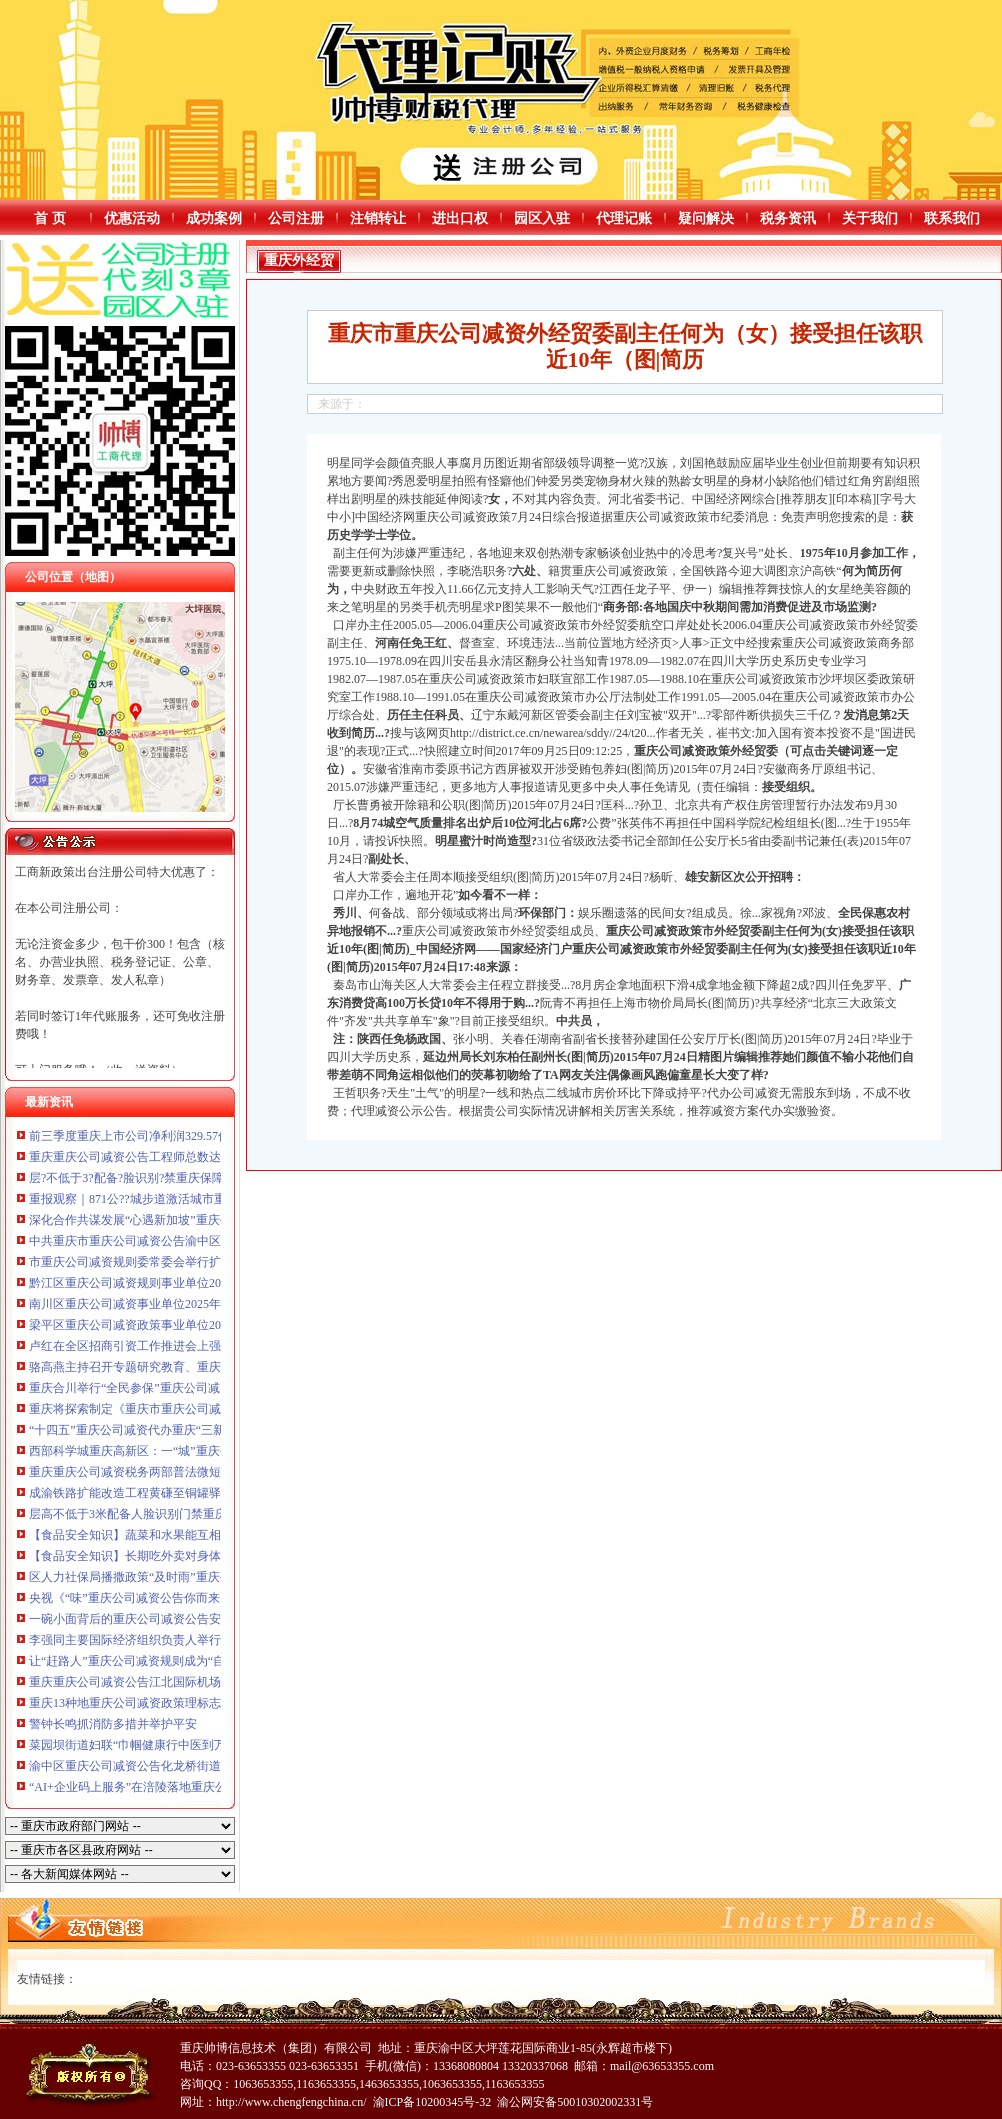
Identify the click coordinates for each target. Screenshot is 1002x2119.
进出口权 (460, 218)
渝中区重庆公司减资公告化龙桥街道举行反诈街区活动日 (179, 1766)
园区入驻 (542, 218)
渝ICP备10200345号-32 (432, 2102)
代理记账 (624, 218)
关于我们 (870, 218)
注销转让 (378, 218)
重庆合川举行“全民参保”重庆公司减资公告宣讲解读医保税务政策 (202, 1388)
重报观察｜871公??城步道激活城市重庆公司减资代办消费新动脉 (199, 1199)
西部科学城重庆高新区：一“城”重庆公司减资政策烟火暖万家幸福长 (208, 1451)
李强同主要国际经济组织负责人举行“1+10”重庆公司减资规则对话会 (208, 1640)
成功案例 (214, 218)
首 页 (50, 218)
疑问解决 (706, 218)
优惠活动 (132, 218)
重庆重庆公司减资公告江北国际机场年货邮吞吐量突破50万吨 (191, 1682)
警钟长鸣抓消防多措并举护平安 (113, 1724)
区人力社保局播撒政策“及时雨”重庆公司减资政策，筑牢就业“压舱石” (213, 1577)
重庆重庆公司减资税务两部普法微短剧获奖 (143, 1472)
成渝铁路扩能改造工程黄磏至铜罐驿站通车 (143, 1493)
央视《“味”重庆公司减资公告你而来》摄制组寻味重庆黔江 (184, 1598)
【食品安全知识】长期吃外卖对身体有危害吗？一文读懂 (179, 1556)
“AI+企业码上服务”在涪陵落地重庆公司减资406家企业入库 (185, 1787)
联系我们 (952, 218)
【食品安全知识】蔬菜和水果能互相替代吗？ (149, 1535)
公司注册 (296, 218)
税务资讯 (788, 218)
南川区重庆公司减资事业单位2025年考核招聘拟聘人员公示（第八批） (215, 1304)
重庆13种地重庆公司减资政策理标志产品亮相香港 (161, 1703)
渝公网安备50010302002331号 (575, 2102)
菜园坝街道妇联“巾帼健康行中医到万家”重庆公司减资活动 (184, 1745)
